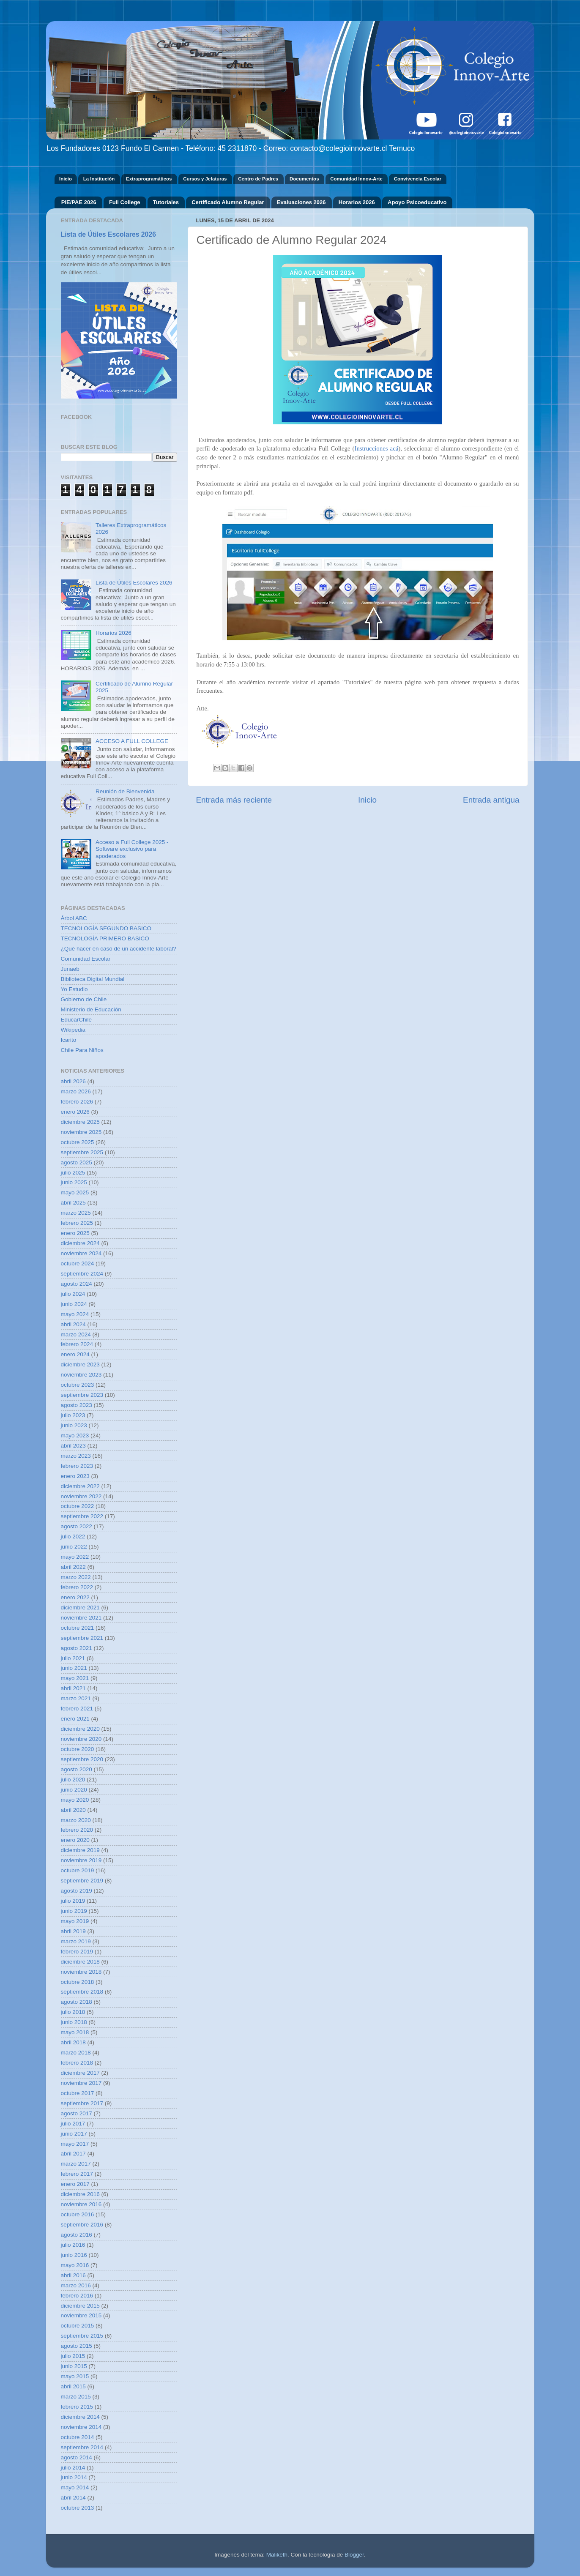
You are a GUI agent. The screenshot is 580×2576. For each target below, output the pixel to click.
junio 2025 (74, 1182)
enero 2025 (75, 1233)
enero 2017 (75, 2184)
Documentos (304, 178)
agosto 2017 (76, 2113)
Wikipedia (73, 1030)
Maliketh (276, 2554)
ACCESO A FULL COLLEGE (132, 741)
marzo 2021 (76, 1698)
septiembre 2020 (82, 1759)
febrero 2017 (77, 2174)
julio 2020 (73, 1779)
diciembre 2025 (80, 1122)
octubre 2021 (77, 1628)
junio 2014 (74, 2477)
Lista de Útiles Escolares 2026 (108, 234)
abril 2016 (73, 2275)
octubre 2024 (77, 1263)
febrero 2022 (77, 1587)
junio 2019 (74, 1911)
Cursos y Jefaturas (205, 178)
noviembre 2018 (81, 1972)
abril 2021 (73, 1688)
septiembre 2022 (82, 1516)
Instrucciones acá (376, 448)
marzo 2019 (76, 1941)
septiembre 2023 (82, 1395)
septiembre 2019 (82, 1880)
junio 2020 (74, 1790)
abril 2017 (73, 2153)
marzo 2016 (76, 2285)
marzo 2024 (76, 1334)
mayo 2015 (75, 2376)
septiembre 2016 (82, 2224)
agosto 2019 (76, 1891)
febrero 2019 (77, 1951)
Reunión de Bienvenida (125, 791)
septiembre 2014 (82, 2447)
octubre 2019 (77, 1870)
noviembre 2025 (81, 1132)
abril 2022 (73, 1567)
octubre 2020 (77, 1749)
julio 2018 (73, 2012)
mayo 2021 (75, 1678)
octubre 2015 (77, 2325)
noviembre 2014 (81, 2427)
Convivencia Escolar (417, 178)
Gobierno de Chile (84, 999)
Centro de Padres (258, 178)
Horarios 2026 (357, 202)
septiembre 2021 (82, 1638)
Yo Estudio (74, 989)
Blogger (354, 2554)
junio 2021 (74, 1668)
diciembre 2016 (80, 2194)
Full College (124, 202)
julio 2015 (73, 2356)
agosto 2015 (76, 2346)
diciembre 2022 (80, 1486)
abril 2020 (73, 1810)
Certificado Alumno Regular (228, 202)
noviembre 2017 (81, 2083)
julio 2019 (73, 1901)
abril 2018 (73, 2042)
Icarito (69, 1040)
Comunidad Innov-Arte (356, 178)
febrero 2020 (77, 1830)
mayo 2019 (75, 1921)
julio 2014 (73, 2467)
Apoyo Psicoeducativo (417, 202)
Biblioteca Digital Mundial (93, 979)
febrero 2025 (77, 1223)
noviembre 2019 (81, 1860)
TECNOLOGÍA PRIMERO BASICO (105, 938)
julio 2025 (73, 1172)
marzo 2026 (76, 1091)
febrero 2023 (77, 1466)
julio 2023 (73, 1415)
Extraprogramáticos (149, 178)
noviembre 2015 (81, 2315)
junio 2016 (74, 2255)
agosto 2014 (76, 2457)
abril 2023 (73, 1445)
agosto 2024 (76, 1284)
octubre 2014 (77, 2437)
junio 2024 (74, 1304)
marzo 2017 (76, 2164)
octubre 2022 (77, 1506)
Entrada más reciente (234, 799)
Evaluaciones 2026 (301, 202)
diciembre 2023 (80, 1364)
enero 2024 (75, 1354)
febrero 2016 (77, 2295)
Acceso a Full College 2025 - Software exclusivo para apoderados (132, 849)
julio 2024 (73, 1294)
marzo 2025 (76, 1213)
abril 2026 (73, 1081)
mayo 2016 (75, 2265)
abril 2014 (73, 2497)
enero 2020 (75, 1840)
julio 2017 (73, 2123)
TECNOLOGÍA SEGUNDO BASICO (106, 928)
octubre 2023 (77, 1385)
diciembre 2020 (80, 1729)
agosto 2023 (76, 1405)
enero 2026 (75, 1112)
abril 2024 (73, 1324)
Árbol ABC (74, 918)
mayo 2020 (75, 1800)
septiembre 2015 (82, 2336)
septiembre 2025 (82, 1152)
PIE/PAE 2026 (78, 202)
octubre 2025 (77, 1142)
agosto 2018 (76, 2002)
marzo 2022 (76, 1577)
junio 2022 (74, 1546)
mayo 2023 (75, 1435)
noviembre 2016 (81, 2204)
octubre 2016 (77, 2214)
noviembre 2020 (81, 1739)
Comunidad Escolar (86, 959)
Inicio (65, 178)
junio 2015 (74, 2366)
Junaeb (70, 969)
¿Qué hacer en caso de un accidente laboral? (118, 948)
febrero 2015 (77, 2407)
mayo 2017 (75, 2144)
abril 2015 (73, 2386)
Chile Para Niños (82, 1050)
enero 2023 (75, 1476)
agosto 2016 (76, 2235)
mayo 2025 (75, 1192)
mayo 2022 (75, 1557)
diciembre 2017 (80, 2073)
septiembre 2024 (82, 1273)
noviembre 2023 (81, 1374)
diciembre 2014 (80, 2417)
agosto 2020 (76, 1769)
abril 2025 (73, 1202)
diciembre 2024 (80, 1243)
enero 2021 (75, 1719)
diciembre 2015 (80, 2306)
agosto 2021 (76, 1648)
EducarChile (76, 1019)
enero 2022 (75, 1597)
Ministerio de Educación (91, 1009)
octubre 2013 (77, 2508)
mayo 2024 (75, 1314)
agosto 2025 (76, 1162)
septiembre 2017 (82, 2103)
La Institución (99, 178)
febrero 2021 (77, 1708)
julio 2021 (73, 1658)
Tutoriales (166, 202)
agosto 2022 (76, 1526)
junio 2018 (74, 2022)
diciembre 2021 (80, 1607)
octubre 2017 (77, 2093)
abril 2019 (73, 1931)
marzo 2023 (76, 1456)
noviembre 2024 (81, 1253)
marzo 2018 (76, 2052)
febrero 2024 (77, 1344)
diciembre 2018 (80, 1962)
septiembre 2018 (82, 1992)
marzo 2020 (76, 1820)
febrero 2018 (77, 2063)
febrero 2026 (77, 1101)
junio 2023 (74, 1425)
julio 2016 (73, 2245)
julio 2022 (73, 1536)
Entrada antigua (491, 799)
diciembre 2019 (80, 1850)
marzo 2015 (76, 2396)
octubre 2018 (77, 1982)
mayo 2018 (75, 2032)
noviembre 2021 (81, 1617)
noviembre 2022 (81, 1496)
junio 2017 (74, 2134)
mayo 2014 (75, 2487)
